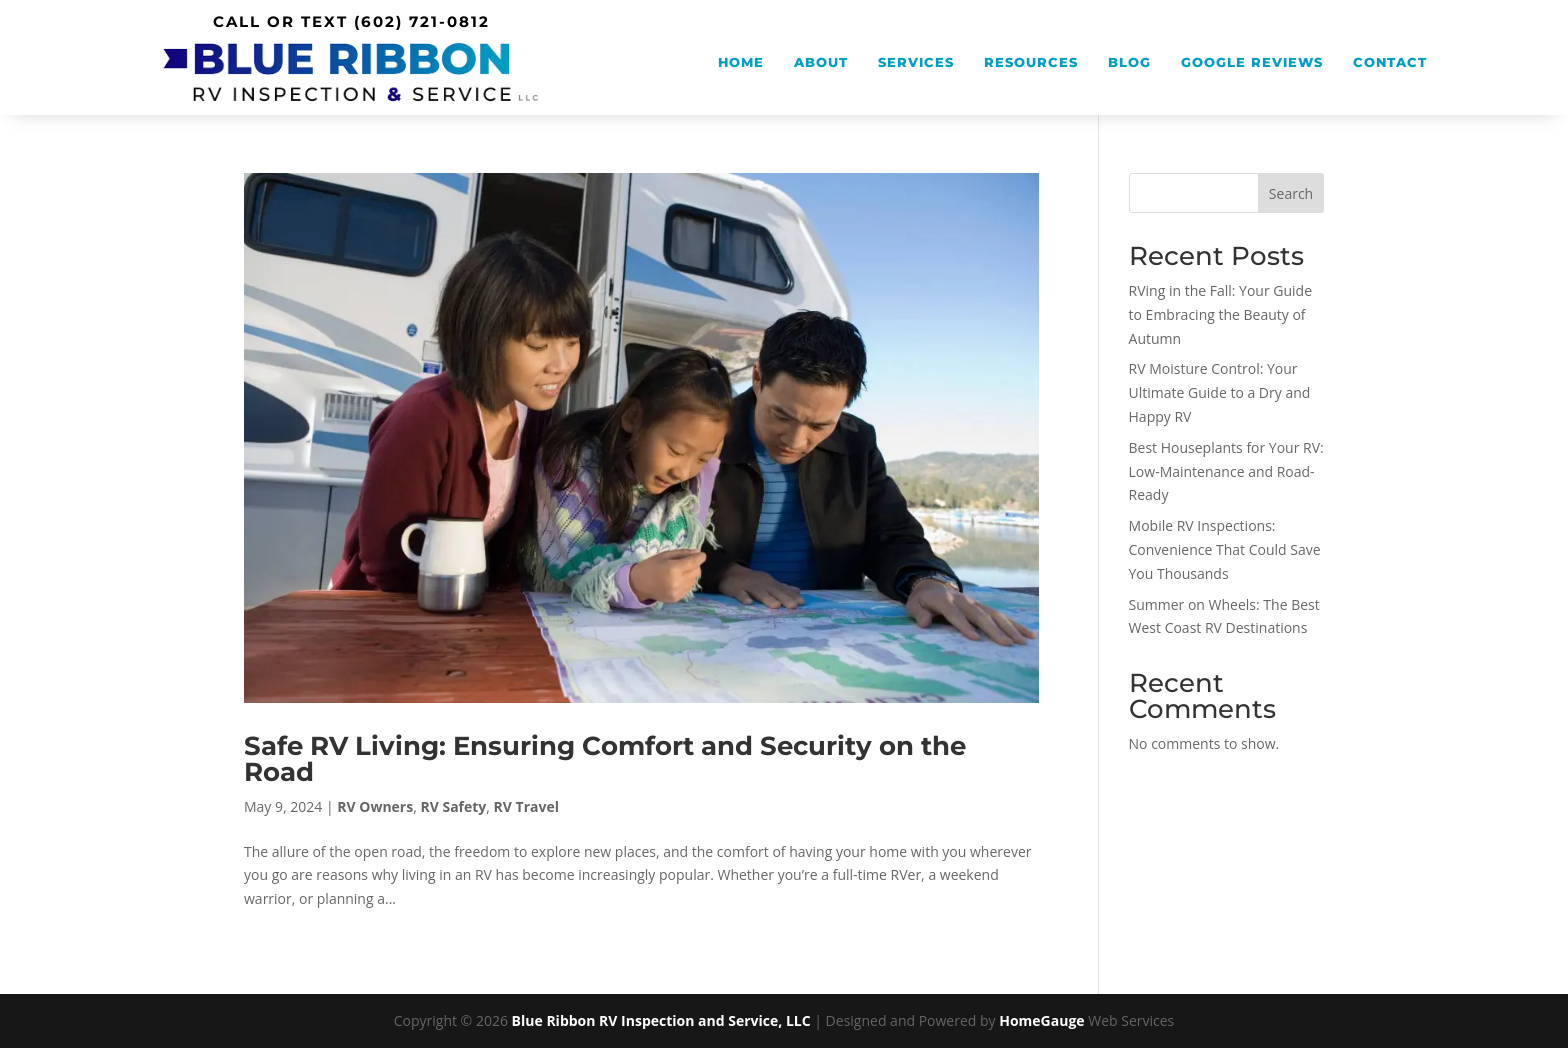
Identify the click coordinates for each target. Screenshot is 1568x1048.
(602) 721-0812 (422, 21)
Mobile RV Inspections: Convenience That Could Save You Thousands (1225, 549)
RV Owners (375, 806)
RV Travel (526, 806)
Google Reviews (1252, 62)
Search (1291, 193)
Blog (1129, 62)
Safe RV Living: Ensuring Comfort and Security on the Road (605, 759)
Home (741, 62)
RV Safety (453, 806)
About (821, 62)
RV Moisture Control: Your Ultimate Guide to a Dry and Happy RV (1220, 392)
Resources (1031, 62)
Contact (1390, 62)
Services (916, 62)
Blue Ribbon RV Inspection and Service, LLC (661, 1020)
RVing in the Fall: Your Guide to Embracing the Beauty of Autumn (1220, 314)
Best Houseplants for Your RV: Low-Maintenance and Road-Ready (1226, 471)
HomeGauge (1041, 1020)
